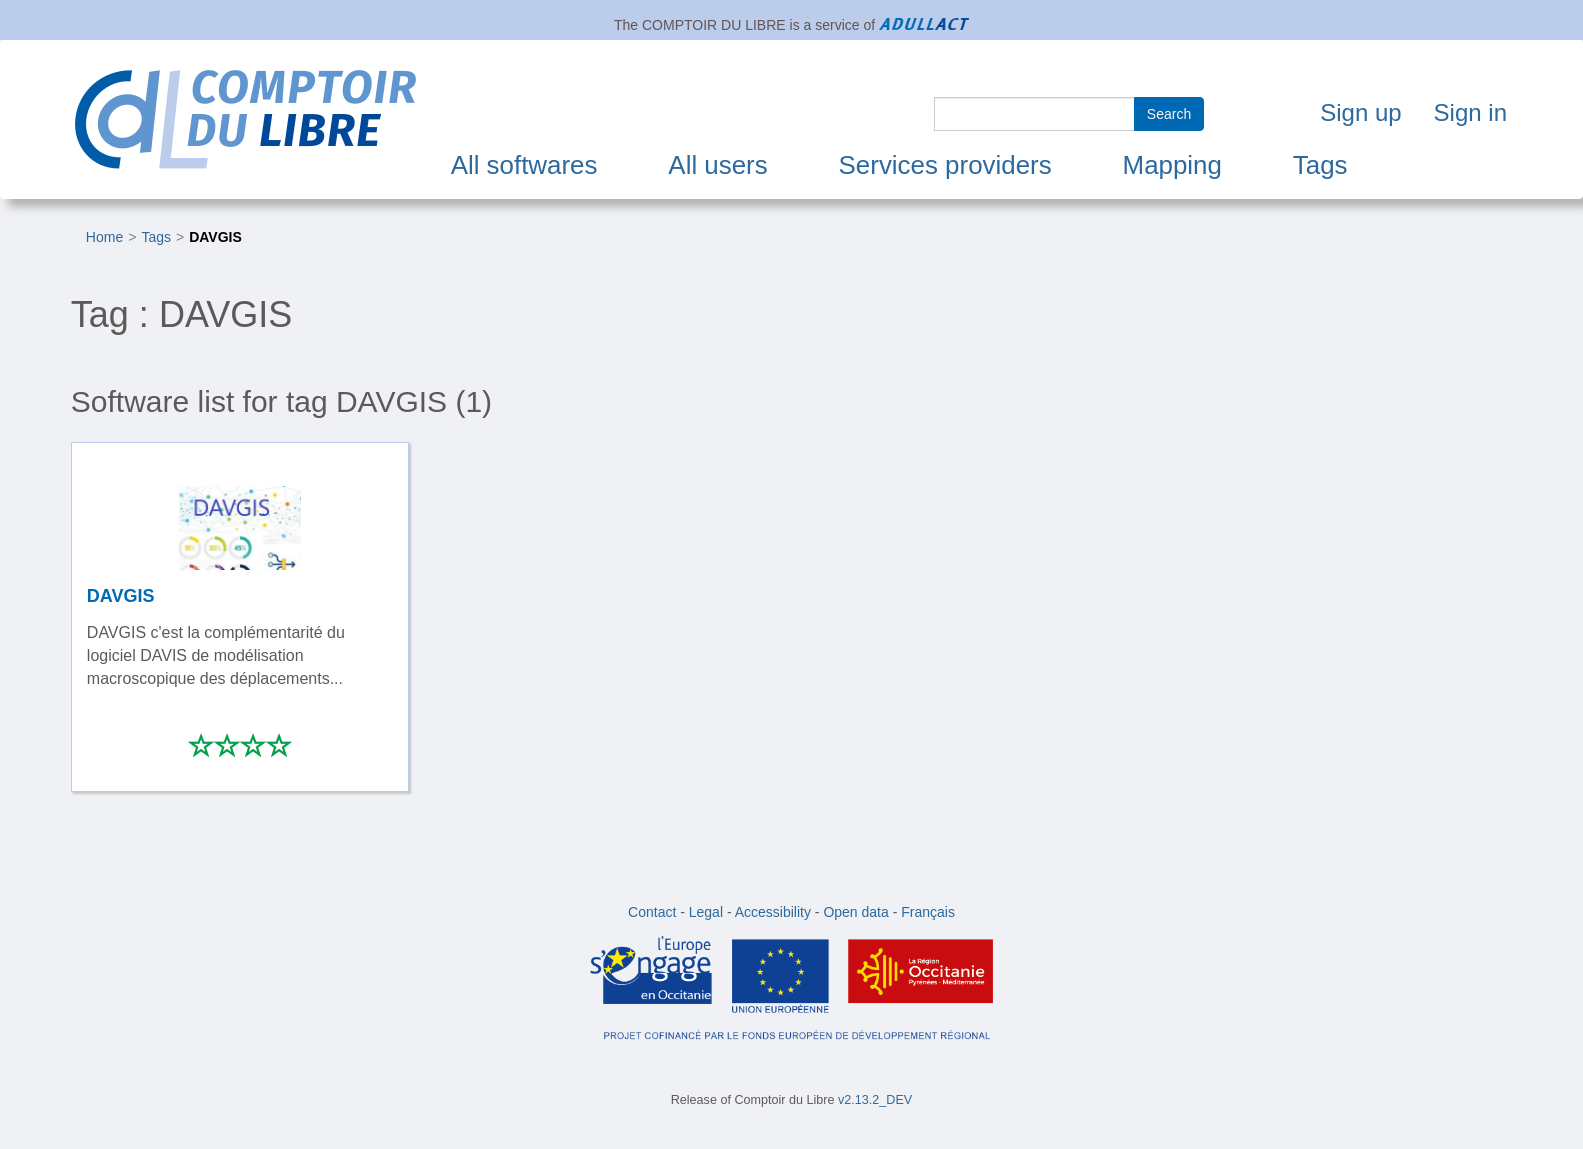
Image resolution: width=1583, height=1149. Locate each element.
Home (104, 237)
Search (1169, 114)
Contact (652, 912)
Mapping (1172, 165)
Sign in (1470, 112)
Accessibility (773, 912)
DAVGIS (215, 237)
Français (928, 912)
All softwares (524, 165)
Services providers (945, 165)
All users (717, 165)
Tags (1320, 165)
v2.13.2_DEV (875, 1100)
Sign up (1360, 112)
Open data (855, 912)
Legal (706, 912)
